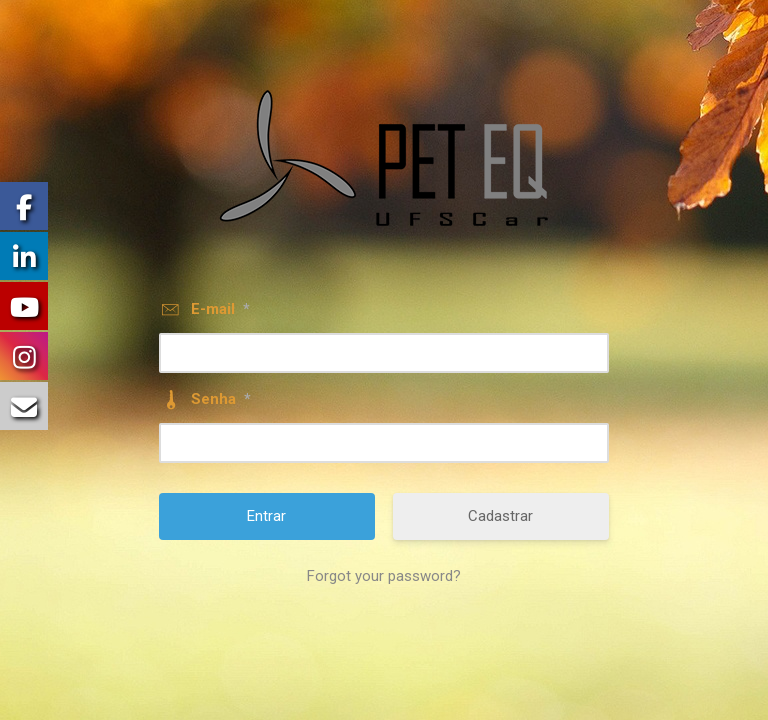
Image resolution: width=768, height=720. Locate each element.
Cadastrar (500, 516)
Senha (221, 399)
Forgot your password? (384, 576)
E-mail (220, 309)
